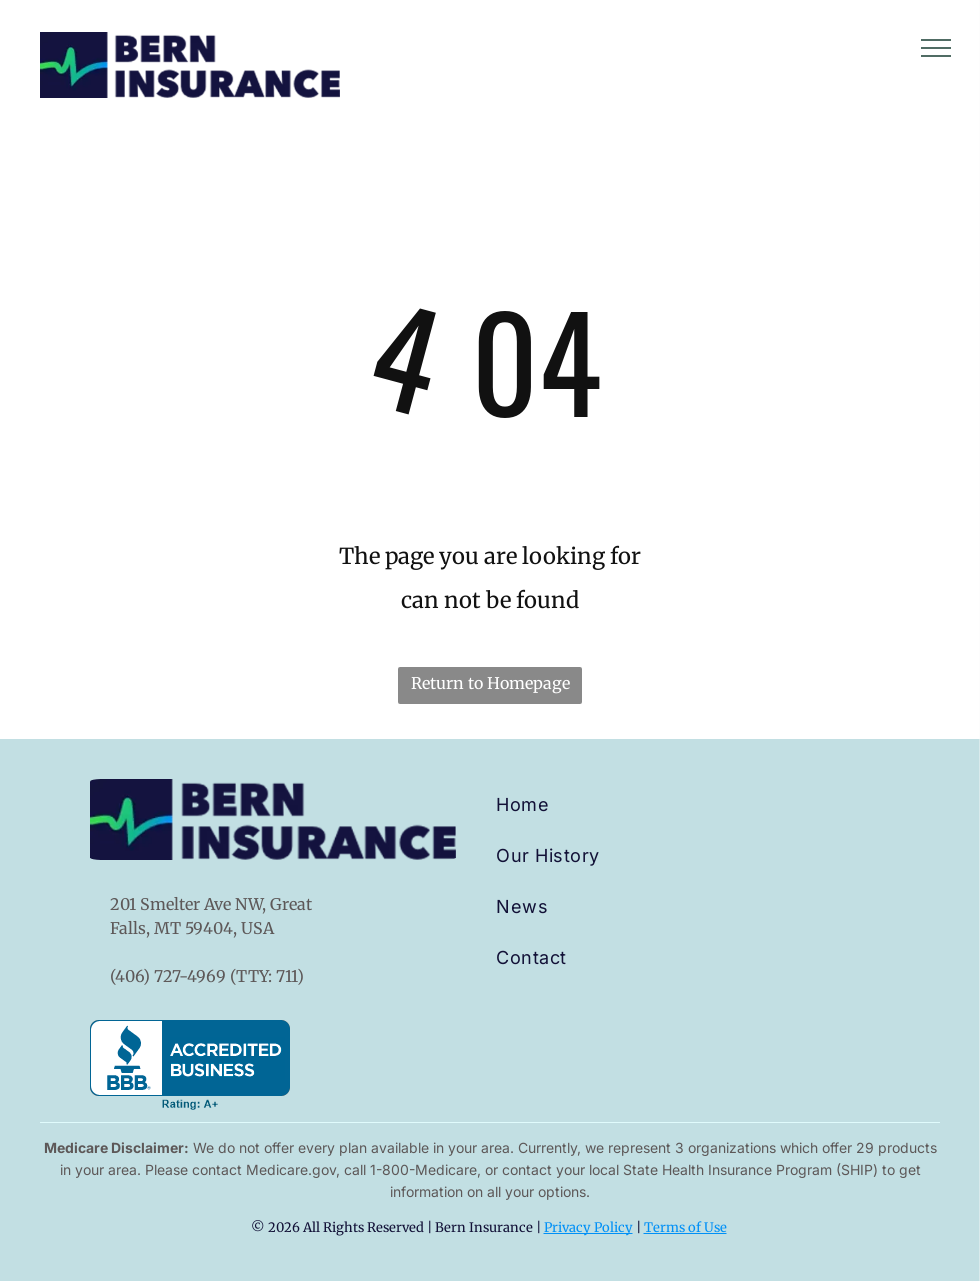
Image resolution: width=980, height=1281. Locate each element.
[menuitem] (590, 804)
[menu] (936, 48)
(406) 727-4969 (168, 976)
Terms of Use (685, 1227)
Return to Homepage (490, 683)
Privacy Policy (588, 1227)
